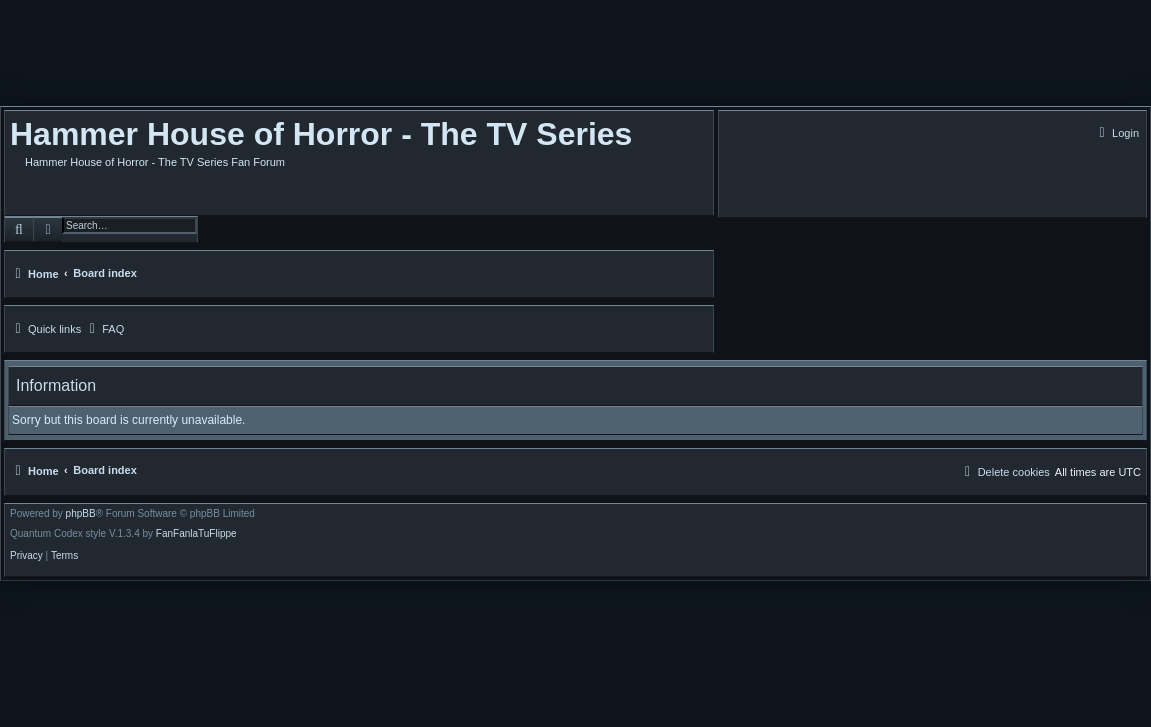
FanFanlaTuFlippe (196, 534)
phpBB (81, 514)
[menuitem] (1116, 133)
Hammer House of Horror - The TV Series (321, 134)
